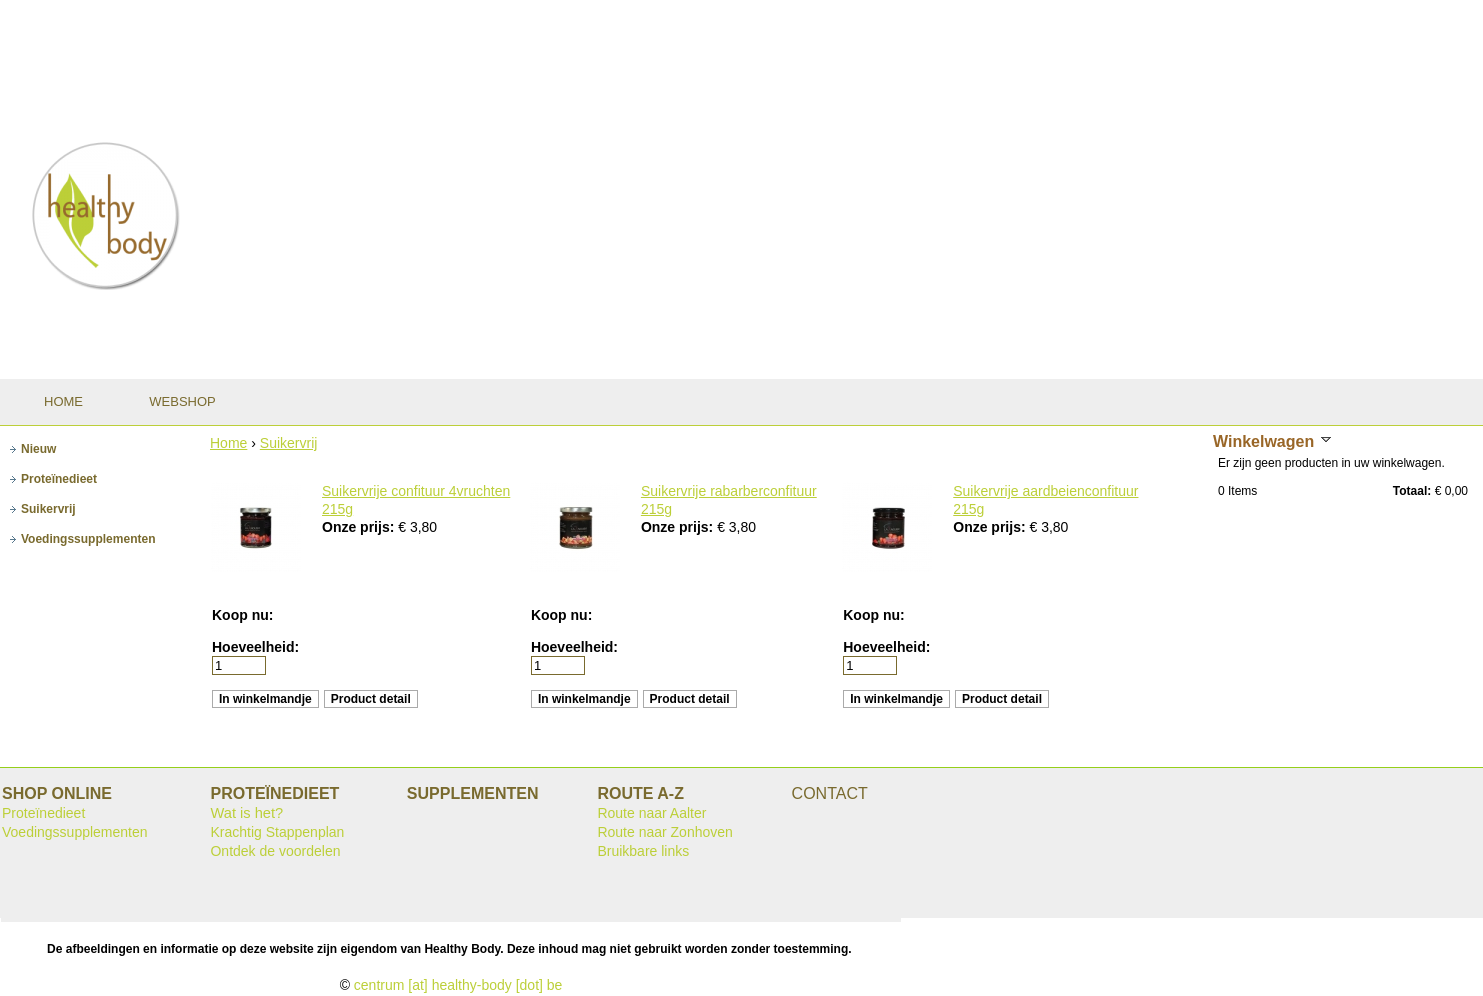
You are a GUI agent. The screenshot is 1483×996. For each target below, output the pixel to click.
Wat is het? (246, 813)
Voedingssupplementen (75, 832)
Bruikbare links (643, 851)
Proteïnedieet (43, 813)
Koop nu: (242, 615)
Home (228, 443)
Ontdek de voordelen (275, 851)
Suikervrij (289, 443)
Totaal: (1412, 491)
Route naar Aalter (651, 813)
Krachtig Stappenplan (277, 832)
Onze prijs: (360, 527)
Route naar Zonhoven (664, 832)
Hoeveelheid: (255, 647)
